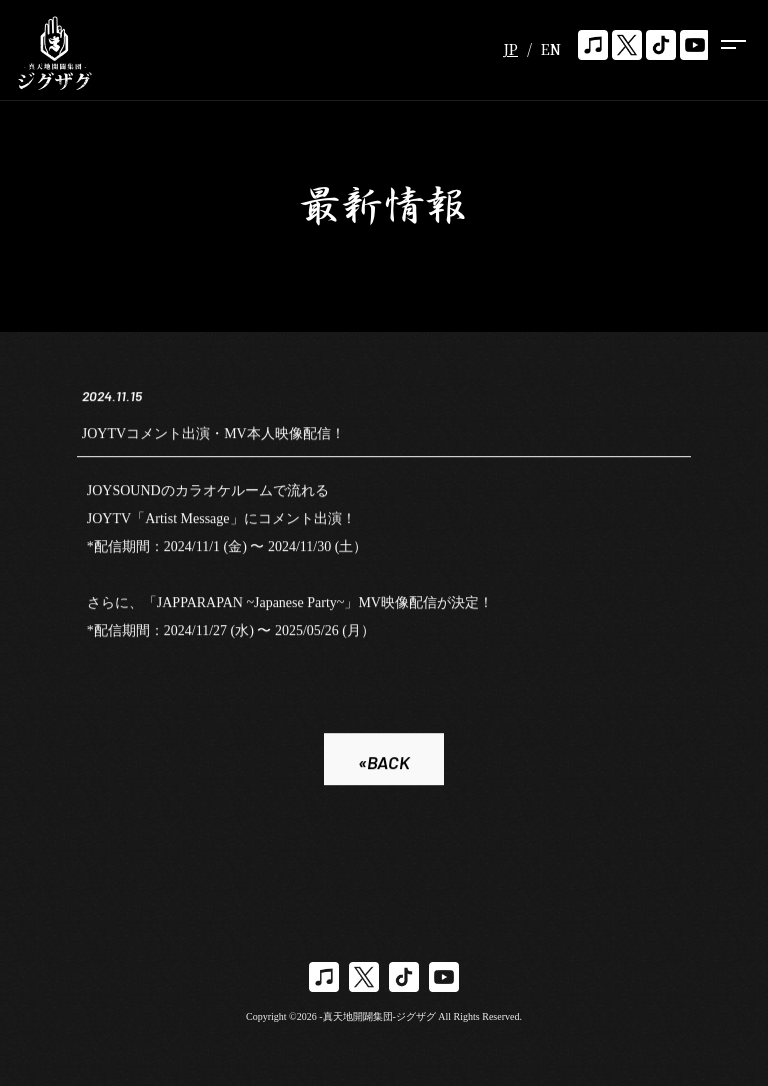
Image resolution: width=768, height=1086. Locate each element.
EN (551, 49)
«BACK (384, 764)
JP (510, 49)
